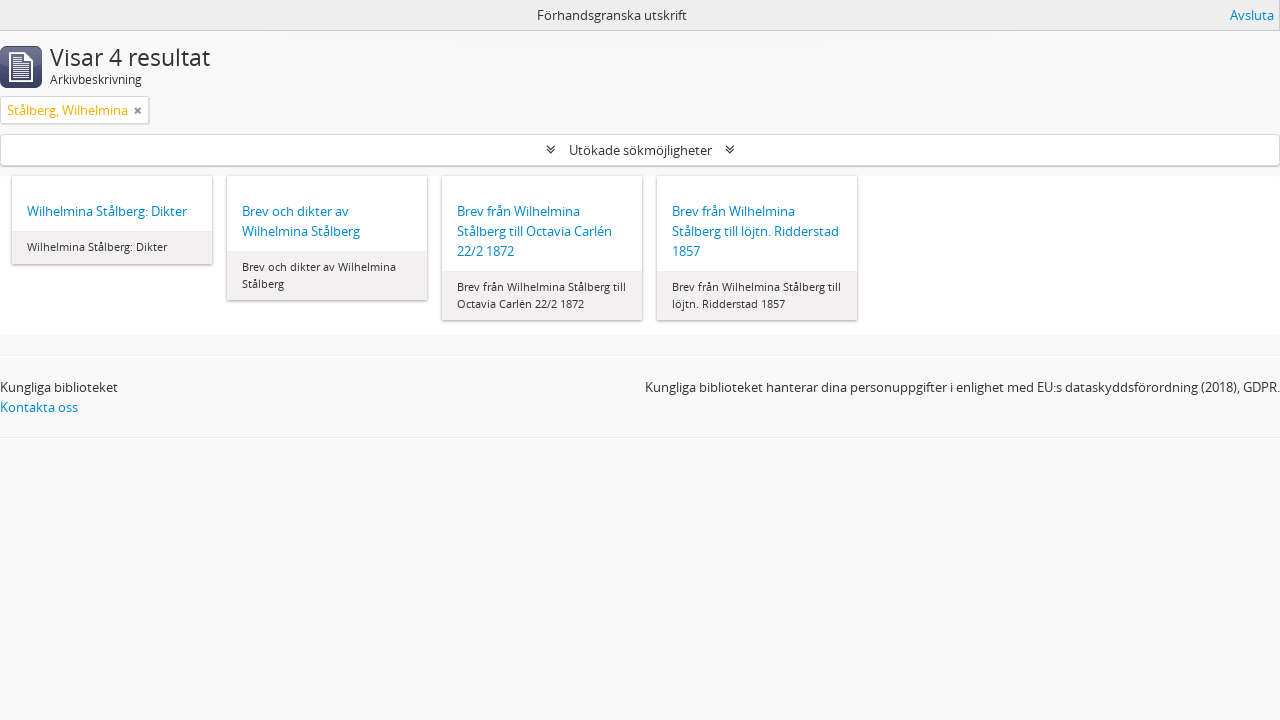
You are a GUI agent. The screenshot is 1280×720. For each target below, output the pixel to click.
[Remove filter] (138, 110)
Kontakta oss (39, 407)
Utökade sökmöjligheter (640, 150)
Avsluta (1252, 15)
